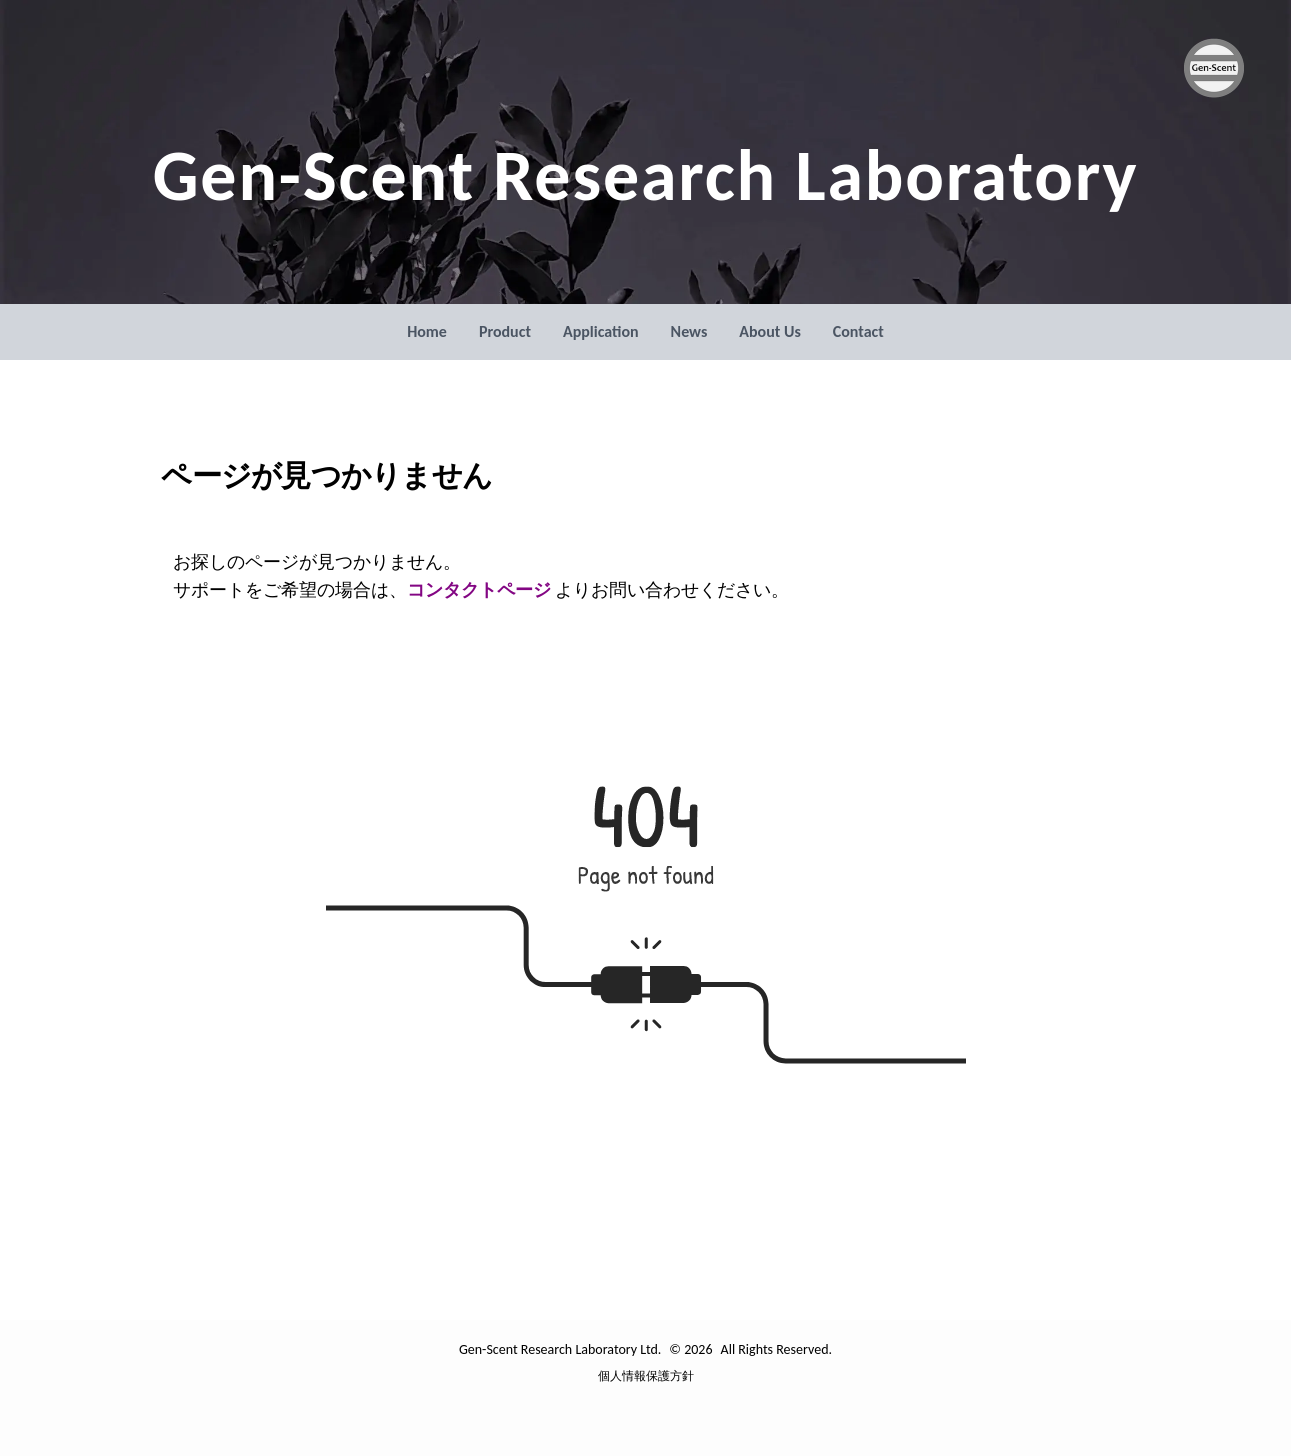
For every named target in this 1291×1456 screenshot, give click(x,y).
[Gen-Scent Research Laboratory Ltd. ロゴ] (1214, 68)
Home (427, 331)
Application (601, 331)
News (689, 331)
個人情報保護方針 (646, 1376)
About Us (769, 331)
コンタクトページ (481, 590)
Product (505, 331)
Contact (858, 331)
